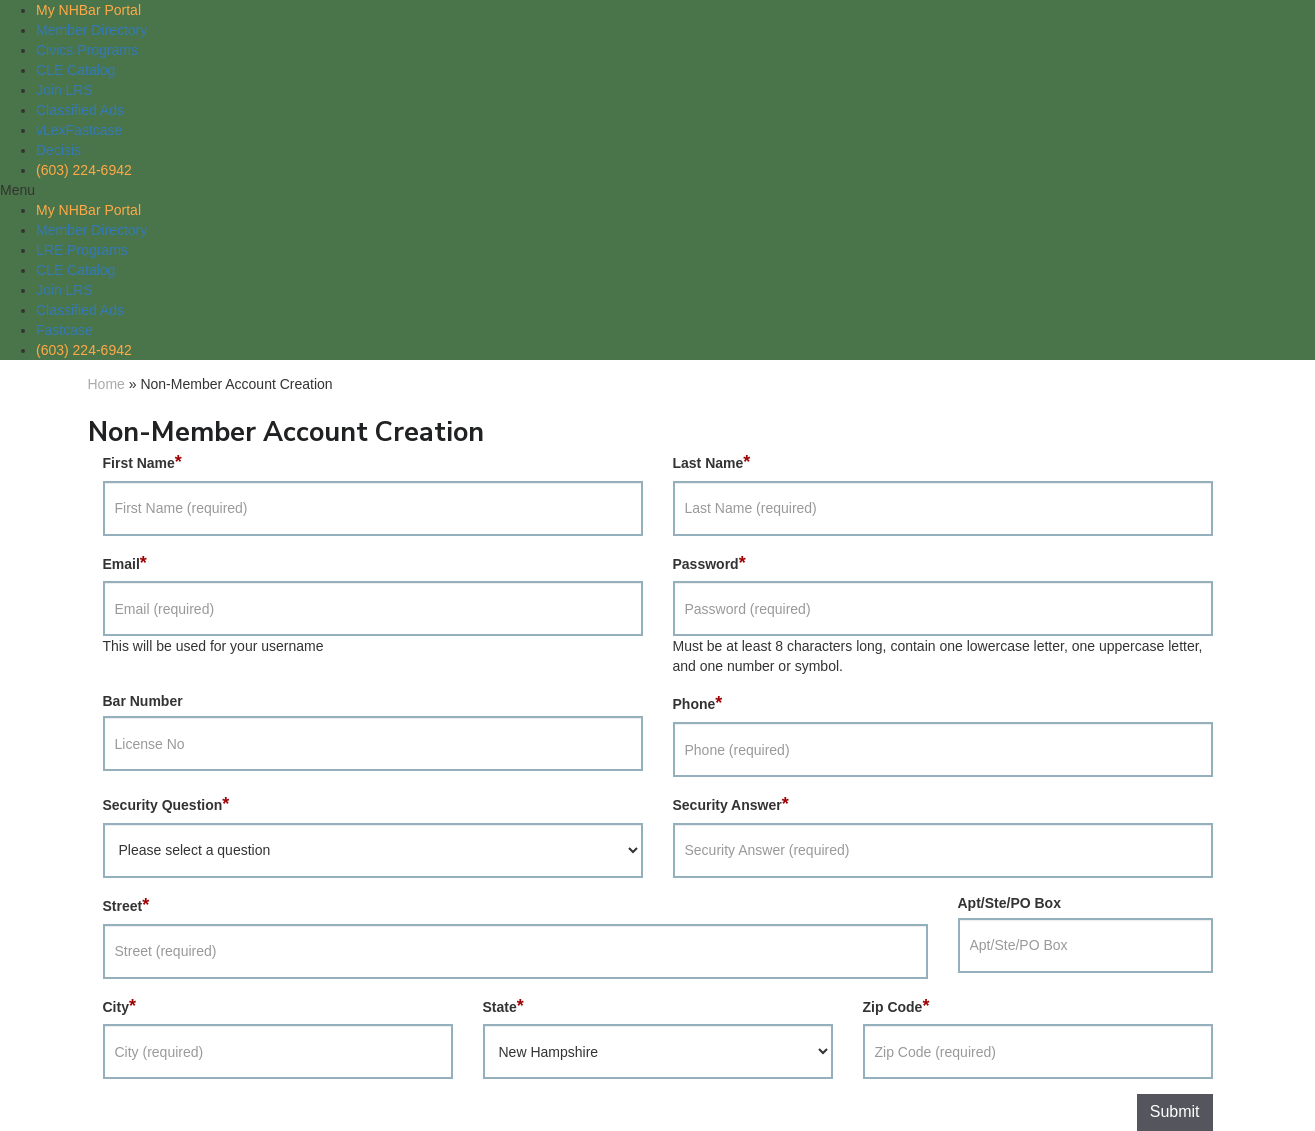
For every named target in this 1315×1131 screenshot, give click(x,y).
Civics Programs (87, 50)
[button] (657, 190)
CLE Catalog (75, 70)
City (119, 1006)
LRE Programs (82, 250)
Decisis (58, 150)
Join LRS (64, 90)
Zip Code (896, 1006)
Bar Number (143, 701)
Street (126, 905)
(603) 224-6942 (84, 170)
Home (106, 384)
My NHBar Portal (88, 10)
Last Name (712, 462)
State (503, 1006)
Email (125, 563)
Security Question (166, 804)
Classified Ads (80, 110)
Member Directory (91, 30)
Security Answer (731, 804)
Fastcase (64, 330)
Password (709, 563)
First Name (142, 462)
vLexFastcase (79, 130)
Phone (698, 703)
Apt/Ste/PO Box (1009, 903)
